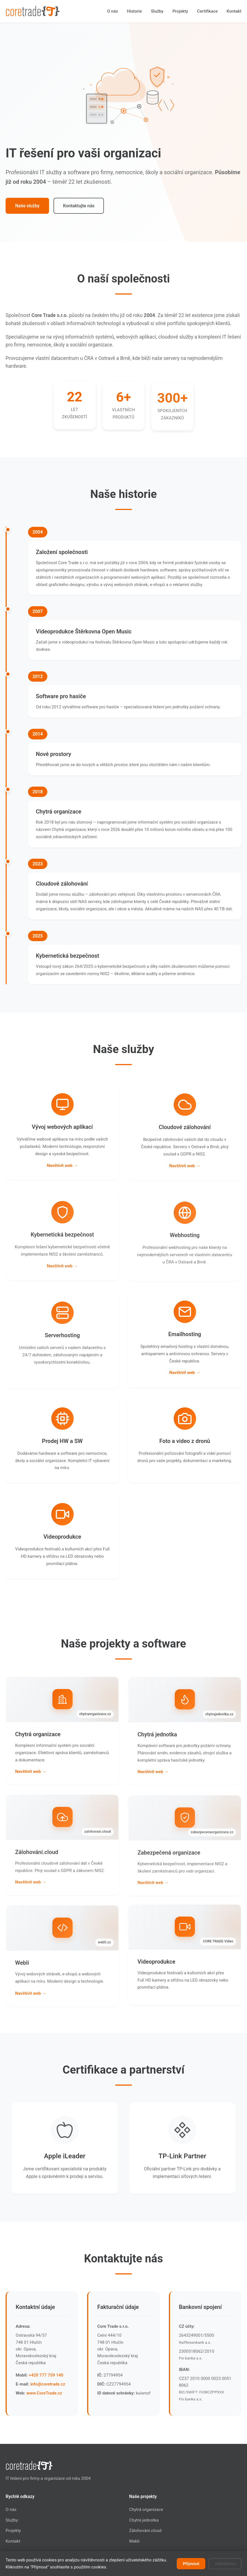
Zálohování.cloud (145, 2530)
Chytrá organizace (146, 2509)
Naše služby (27, 205)
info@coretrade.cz (47, 2386)
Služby (157, 11)
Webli (134, 2541)
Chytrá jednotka (144, 2520)
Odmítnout (225, 2563)
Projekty (180, 11)
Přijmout (191, 2563)
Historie (134, 11)
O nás (112, 11)
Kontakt (234, 11)
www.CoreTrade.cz (44, 2395)
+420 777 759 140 (46, 2377)
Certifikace (207, 11)
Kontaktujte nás (78, 205)
